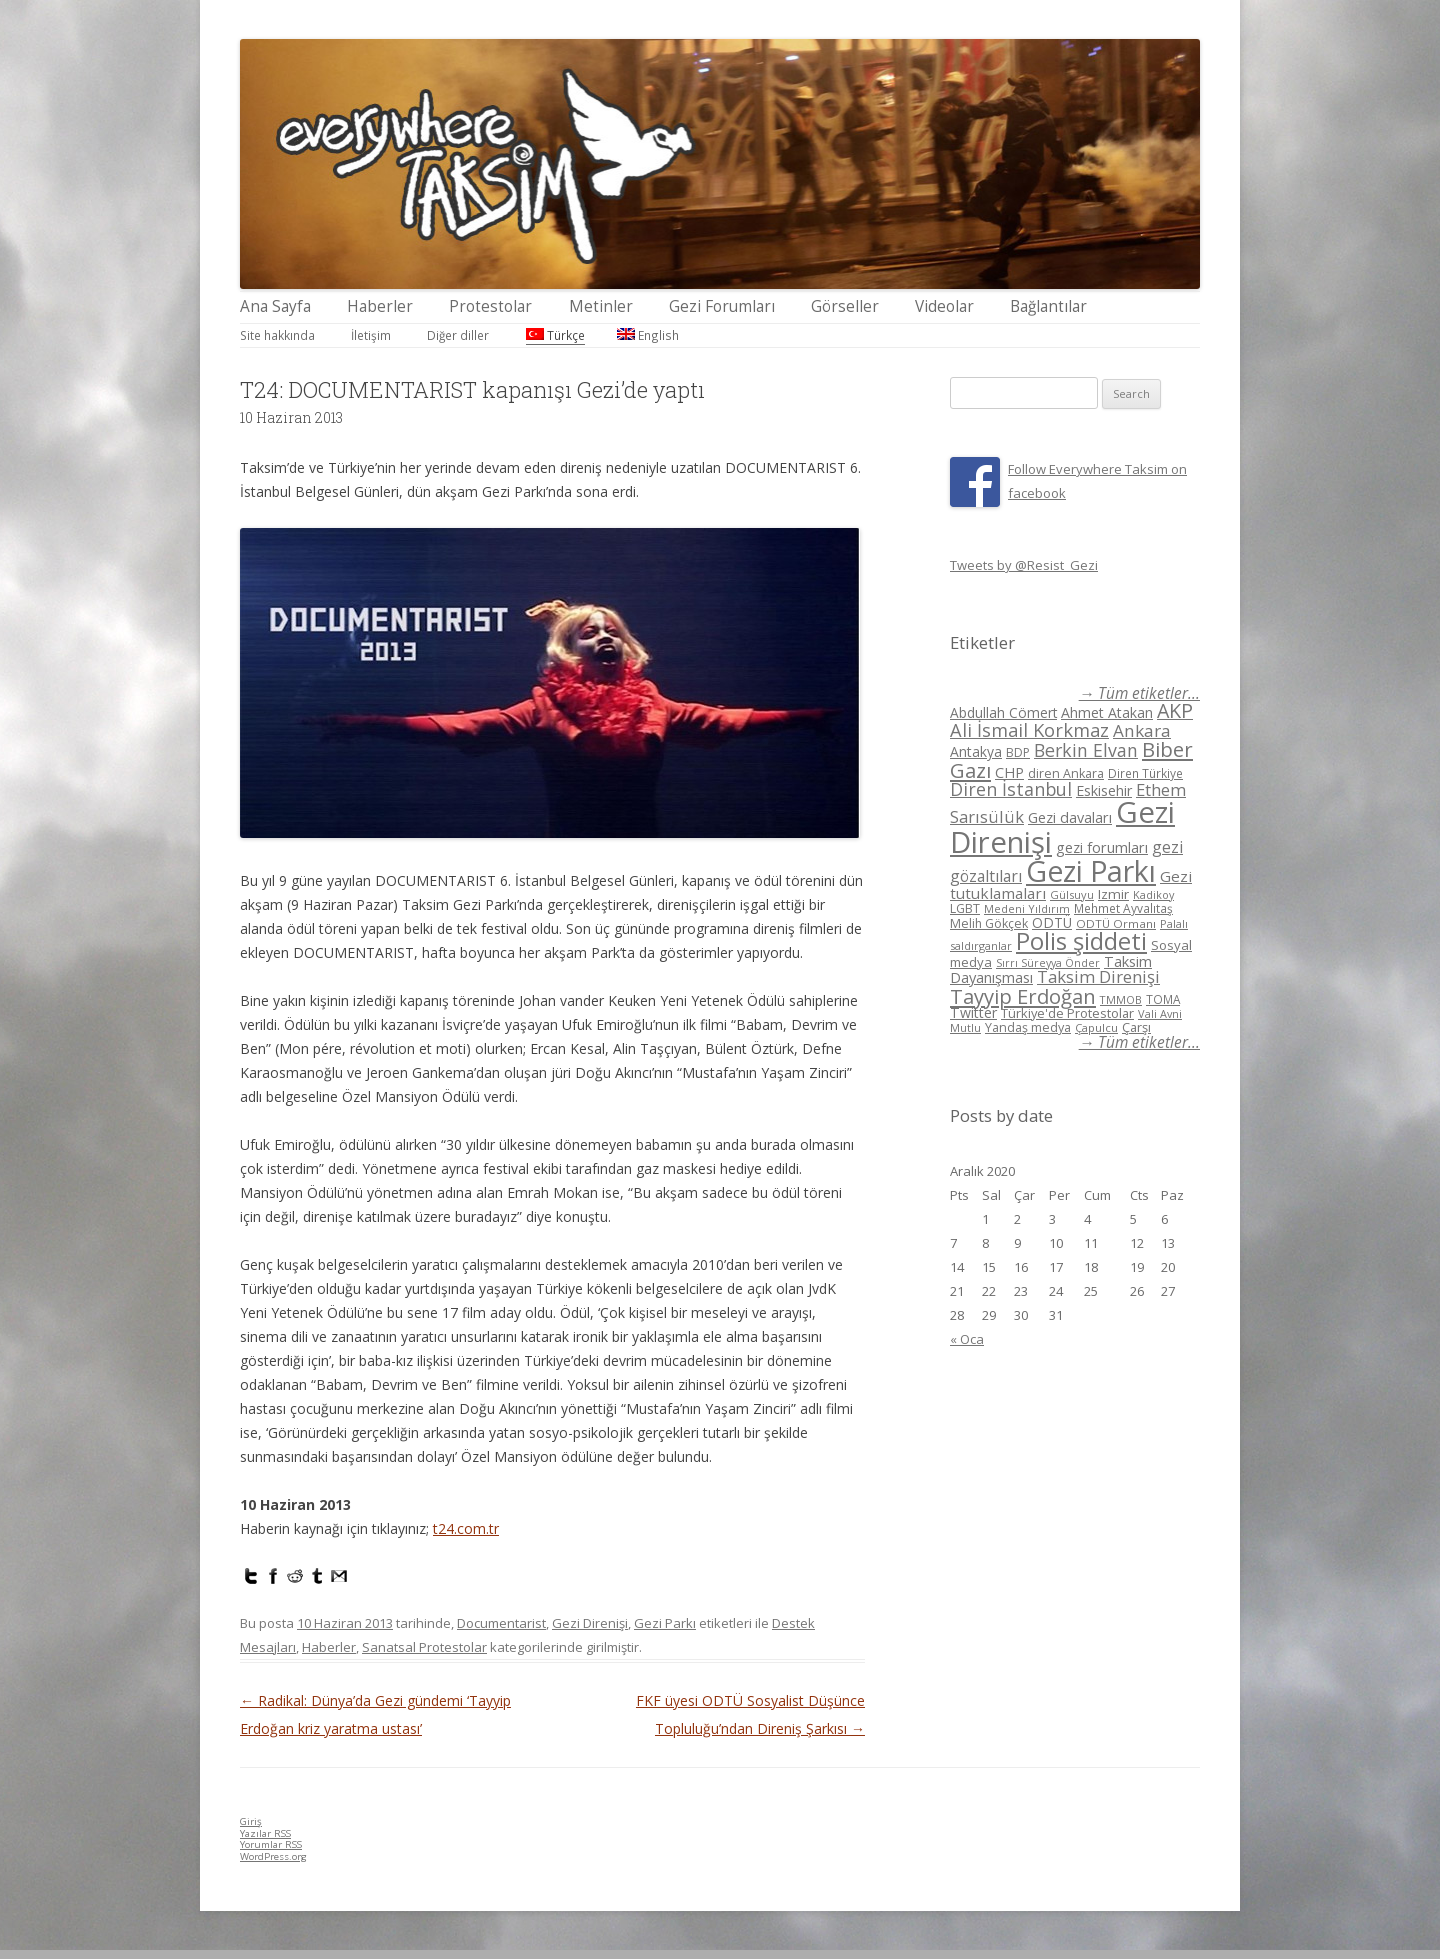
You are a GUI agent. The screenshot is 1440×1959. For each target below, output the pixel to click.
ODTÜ (1052, 922)
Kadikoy (1153, 894)
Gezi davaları (1070, 817)
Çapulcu (1096, 1027)
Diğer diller (458, 335)
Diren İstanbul (1011, 789)
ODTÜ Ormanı (1116, 923)
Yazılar (265, 1833)
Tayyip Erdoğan (1023, 996)
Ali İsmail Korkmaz (1029, 730)
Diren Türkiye (1145, 773)
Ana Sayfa (275, 306)
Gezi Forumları (722, 306)
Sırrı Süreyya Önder (1048, 963)
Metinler (601, 306)
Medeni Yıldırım (1027, 908)
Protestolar (490, 306)
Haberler (380, 306)
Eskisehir (1104, 790)
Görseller (845, 306)
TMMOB (1121, 999)
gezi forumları (1102, 847)
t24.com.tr (466, 1528)
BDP (1018, 752)
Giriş (251, 1821)
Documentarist (501, 1623)
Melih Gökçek (989, 923)
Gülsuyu (1072, 894)
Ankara (1142, 730)
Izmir (1113, 894)
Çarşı (1136, 1027)
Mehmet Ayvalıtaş (1123, 908)
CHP (1009, 772)
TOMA (1163, 999)
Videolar (944, 306)
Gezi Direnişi (590, 1623)
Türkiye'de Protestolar (1067, 1013)
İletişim (371, 335)
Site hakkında (277, 335)
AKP (1175, 710)
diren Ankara (1066, 773)
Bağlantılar (1048, 306)
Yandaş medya (1028, 1027)
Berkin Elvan (1086, 750)
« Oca (967, 1339)
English (648, 335)
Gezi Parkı (665, 1623)
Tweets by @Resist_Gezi (1024, 565)
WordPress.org (273, 1856)
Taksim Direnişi (1098, 976)
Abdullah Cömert (1003, 712)
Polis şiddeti (1081, 941)
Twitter (973, 1012)
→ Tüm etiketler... (1139, 693)
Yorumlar (271, 1844)
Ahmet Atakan (1107, 712)
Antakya (976, 751)
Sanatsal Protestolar (424, 1647)
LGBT (965, 908)
